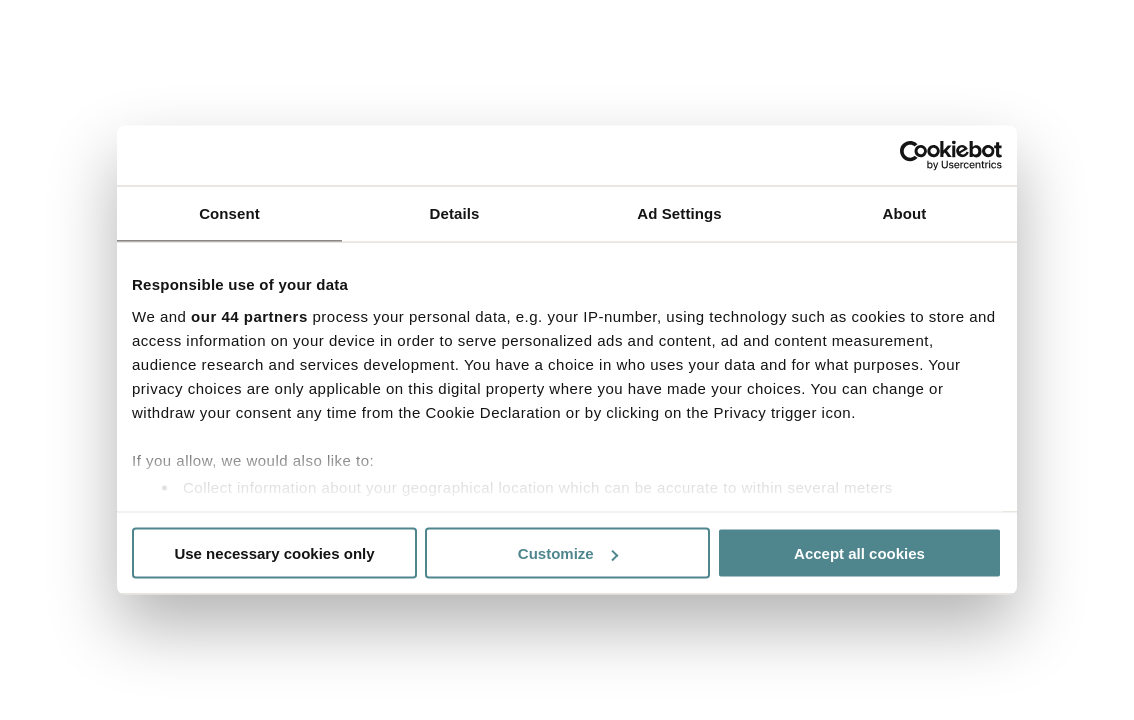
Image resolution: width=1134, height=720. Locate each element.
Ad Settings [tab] (679, 213)
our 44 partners (249, 315)
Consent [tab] (229, 213)
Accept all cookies (859, 553)
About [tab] (905, 213)
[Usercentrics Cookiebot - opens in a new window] (914, 156)
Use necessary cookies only (274, 553)
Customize (568, 553)
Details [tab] (455, 213)
